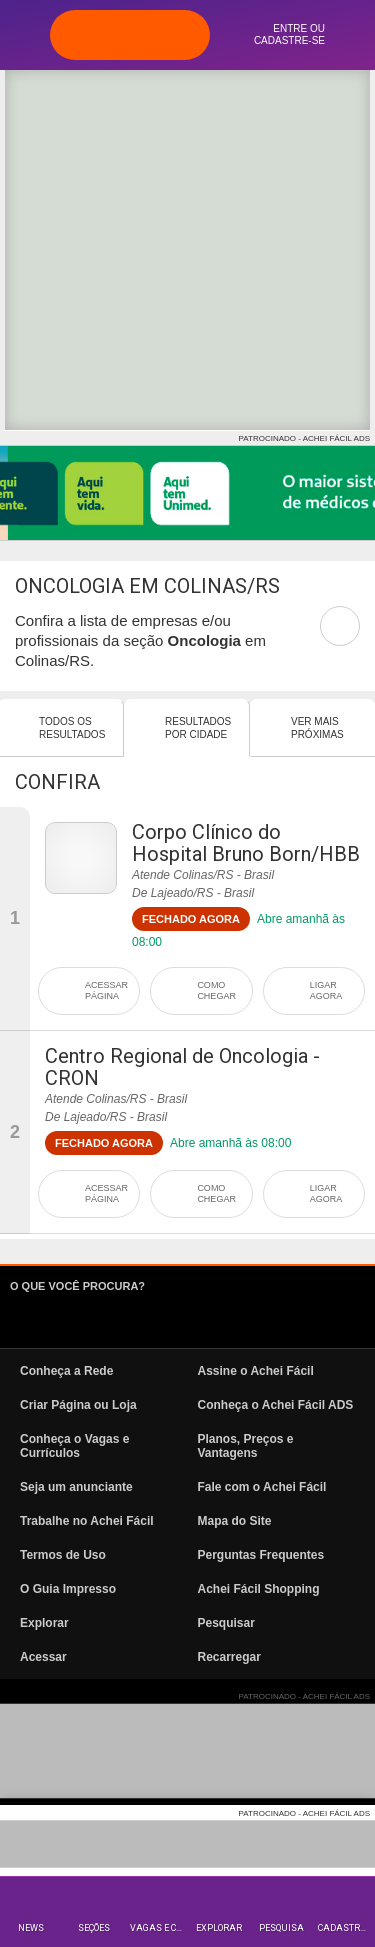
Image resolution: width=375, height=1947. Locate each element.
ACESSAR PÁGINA (106, 990)
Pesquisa (281, 1928)
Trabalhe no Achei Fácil (87, 1521)
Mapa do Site (235, 1521)
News (31, 1928)
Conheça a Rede (66, 1371)
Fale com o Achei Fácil (262, 1487)
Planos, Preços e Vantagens (246, 1446)
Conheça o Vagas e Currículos (74, 1446)
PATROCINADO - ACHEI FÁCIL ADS (304, 438)
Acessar (43, 1657)
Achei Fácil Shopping (259, 1589)
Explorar (219, 1928)
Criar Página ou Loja (78, 1405)
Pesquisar (226, 1623)
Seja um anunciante (76, 1487)
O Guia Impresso (68, 1589)
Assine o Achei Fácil (256, 1371)
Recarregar (229, 1657)
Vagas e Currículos (158, 1928)
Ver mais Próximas (317, 728)
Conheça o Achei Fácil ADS (276, 1405)
